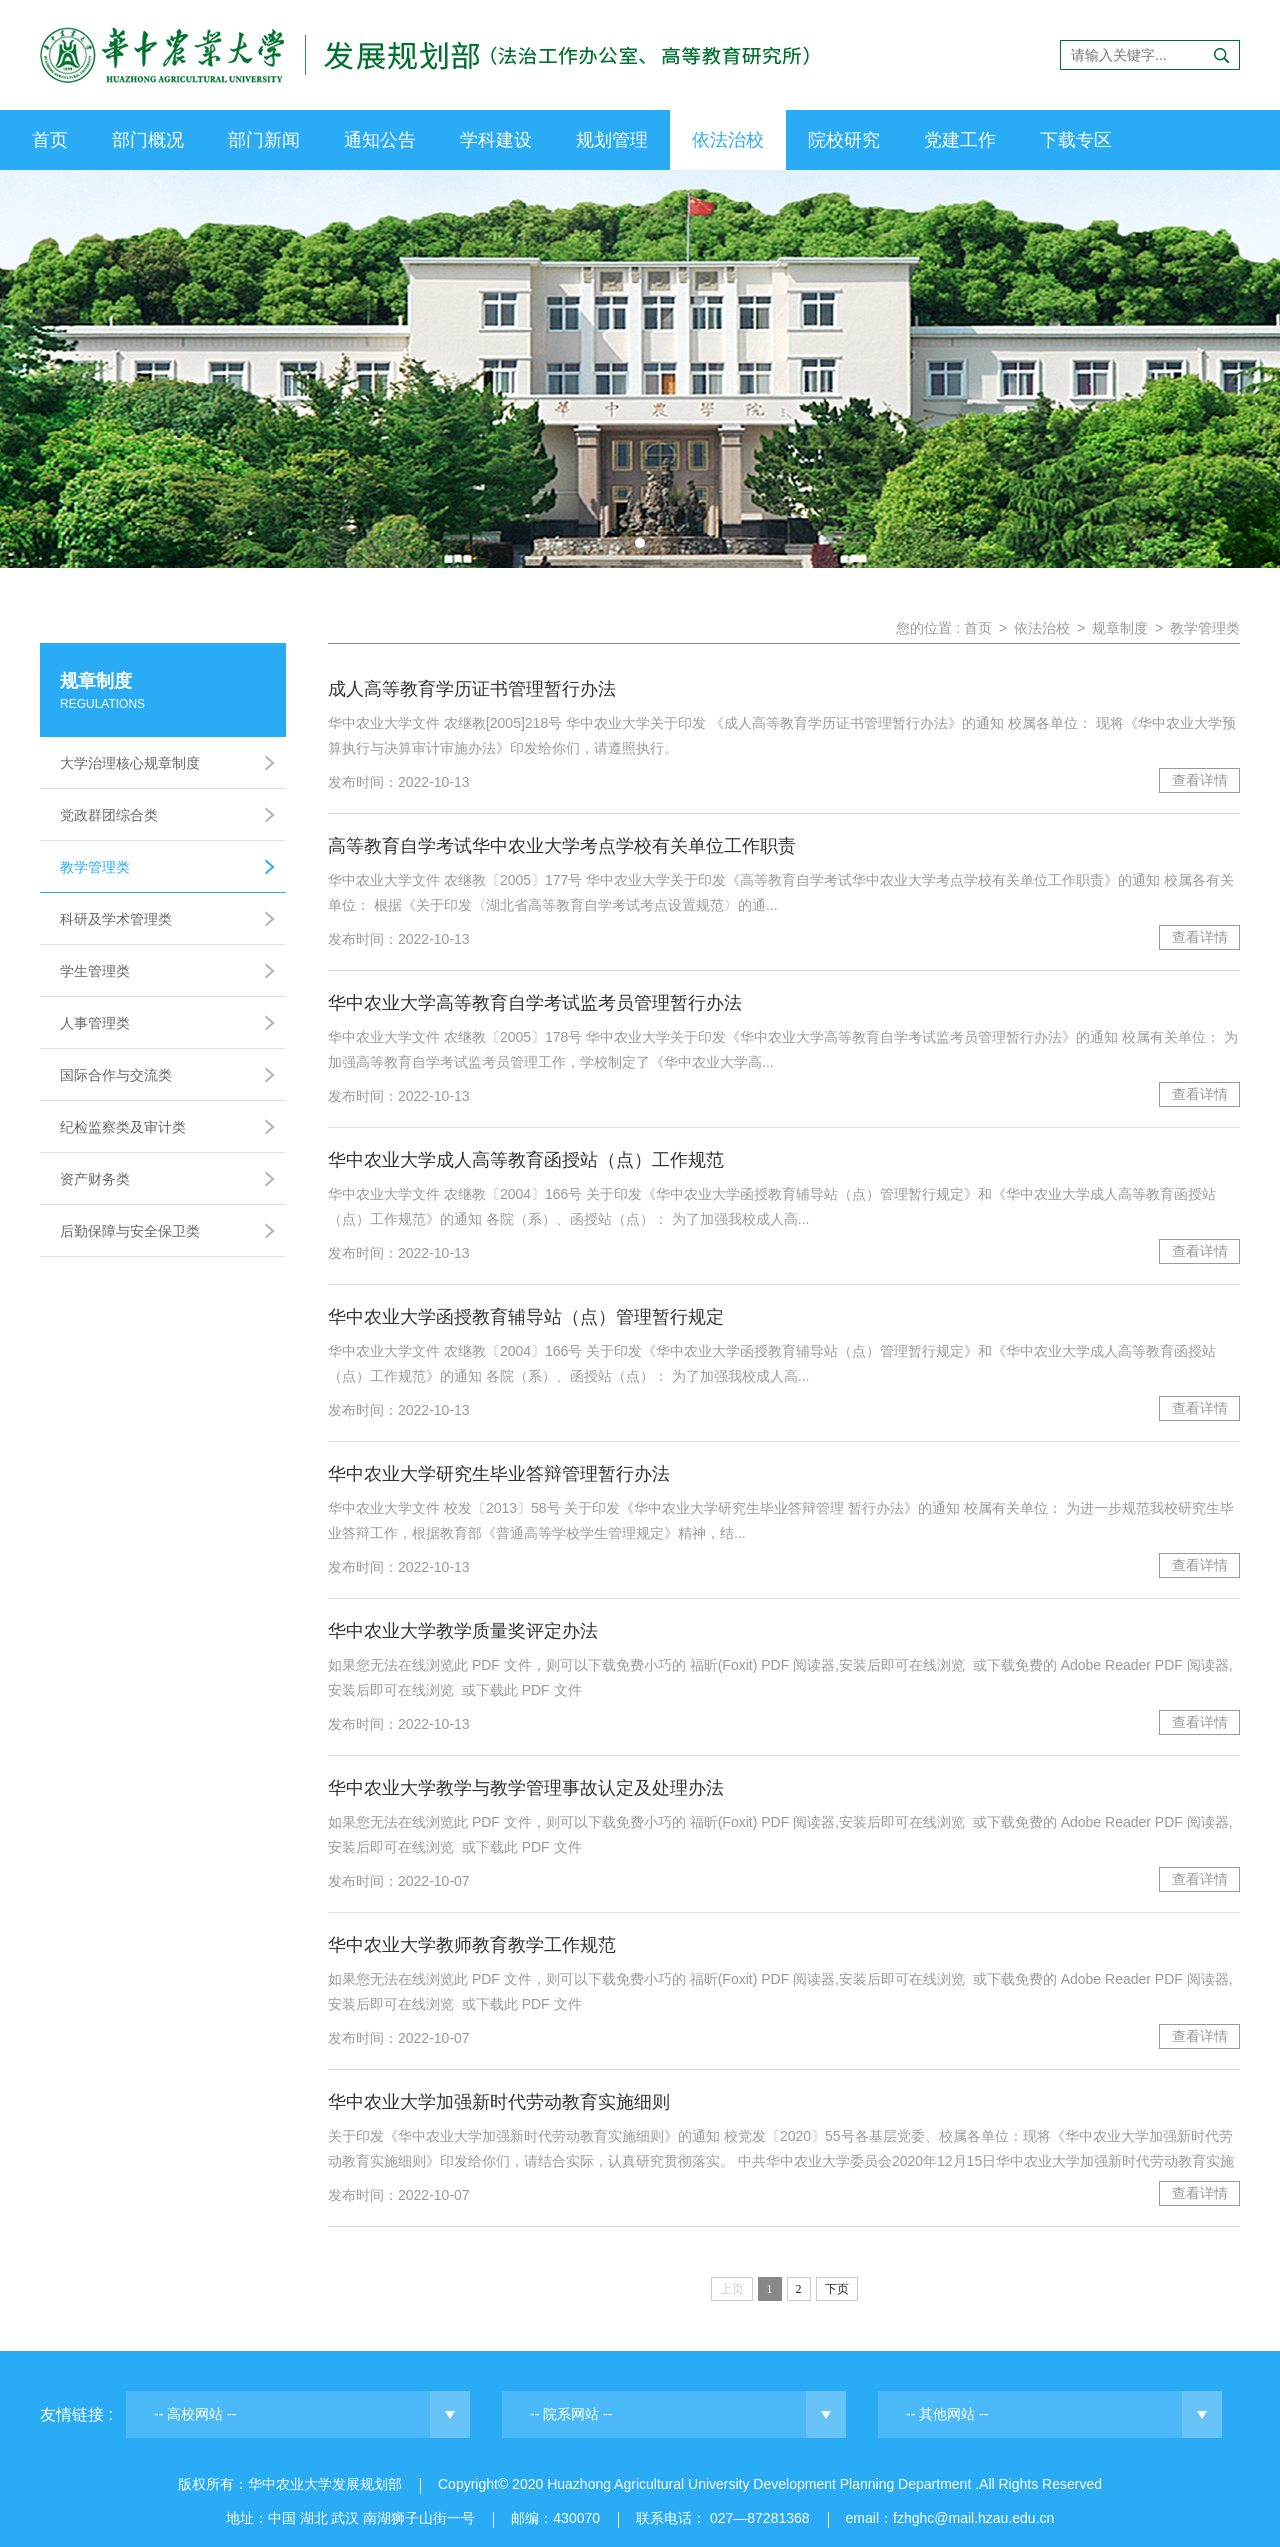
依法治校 (728, 140)
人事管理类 (95, 1023)
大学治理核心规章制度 (130, 763)
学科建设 (496, 140)
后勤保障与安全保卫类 (130, 1231)
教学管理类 (95, 867)
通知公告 (380, 140)
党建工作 (960, 140)
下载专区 (1076, 140)
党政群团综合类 (109, 815)
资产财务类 (95, 1179)
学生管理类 (95, 971)
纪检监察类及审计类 (123, 1127)
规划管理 (612, 140)
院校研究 (844, 140)
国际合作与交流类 (116, 1075)
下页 (837, 2289)
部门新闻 (264, 140)
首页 (50, 140)
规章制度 (1120, 628)
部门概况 (148, 140)
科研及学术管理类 (116, 919)
